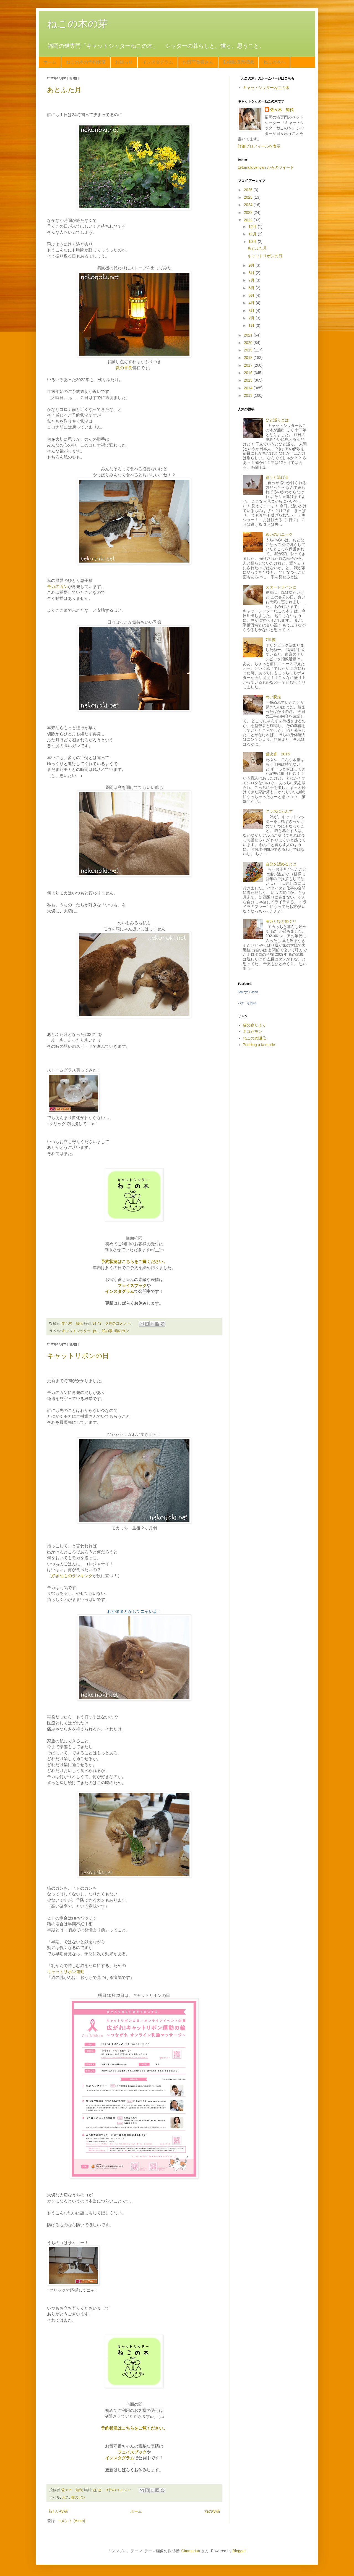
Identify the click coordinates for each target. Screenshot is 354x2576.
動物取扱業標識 (238, 62)
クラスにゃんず (279, 811)
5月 (252, 295)
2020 (249, 342)
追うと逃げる (277, 477)
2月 (252, 318)
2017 (249, 365)
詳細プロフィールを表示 (259, 146)
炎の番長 (124, 367)
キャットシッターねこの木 (266, 87)
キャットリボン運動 (65, 1971)
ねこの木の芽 (77, 23)
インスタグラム (157, 62)
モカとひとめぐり (281, 921)
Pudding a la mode (259, 1045)
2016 (249, 373)
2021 (249, 335)
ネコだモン (252, 1031)
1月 (252, 325)
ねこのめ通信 (254, 1038)
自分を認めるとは (281, 864)
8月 (252, 273)
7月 (252, 280)
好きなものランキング (72, 1575)
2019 (249, 350)
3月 (252, 310)
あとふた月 (64, 90)
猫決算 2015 (278, 754)
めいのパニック (279, 534)
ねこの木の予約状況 (86, 62)
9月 (252, 265)
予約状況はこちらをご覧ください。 (134, 1261)
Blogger (239, 2551)
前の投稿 (212, 2511)
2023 (249, 212)
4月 (252, 303)
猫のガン (121, 1331)
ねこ (96, 1331)
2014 (249, 388)
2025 (249, 197)
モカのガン (57, 586)
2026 (249, 190)
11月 (252, 234)
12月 (252, 226)
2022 (249, 220)
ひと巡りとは (277, 420)
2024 (249, 205)
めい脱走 (273, 697)
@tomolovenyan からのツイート (266, 167)
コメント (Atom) (71, 2521)
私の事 (107, 1331)
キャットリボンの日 (78, 1356)
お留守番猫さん (198, 62)
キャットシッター (76, 1331)
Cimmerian (190, 2551)
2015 (249, 380)
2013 (249, 395)
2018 (249, 357)
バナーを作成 (247, 1003)
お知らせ (124, 62)
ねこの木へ (274, 62)
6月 (252, 288)
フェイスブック (132, 1285)
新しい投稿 (58, 2511)
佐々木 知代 (281, 109)
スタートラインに (281, 587)
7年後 (270, 639)
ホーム (49, 62)
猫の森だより (254, 1025)
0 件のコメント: (119, 1323)
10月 (252, 241)
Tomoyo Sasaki (248, 992)
